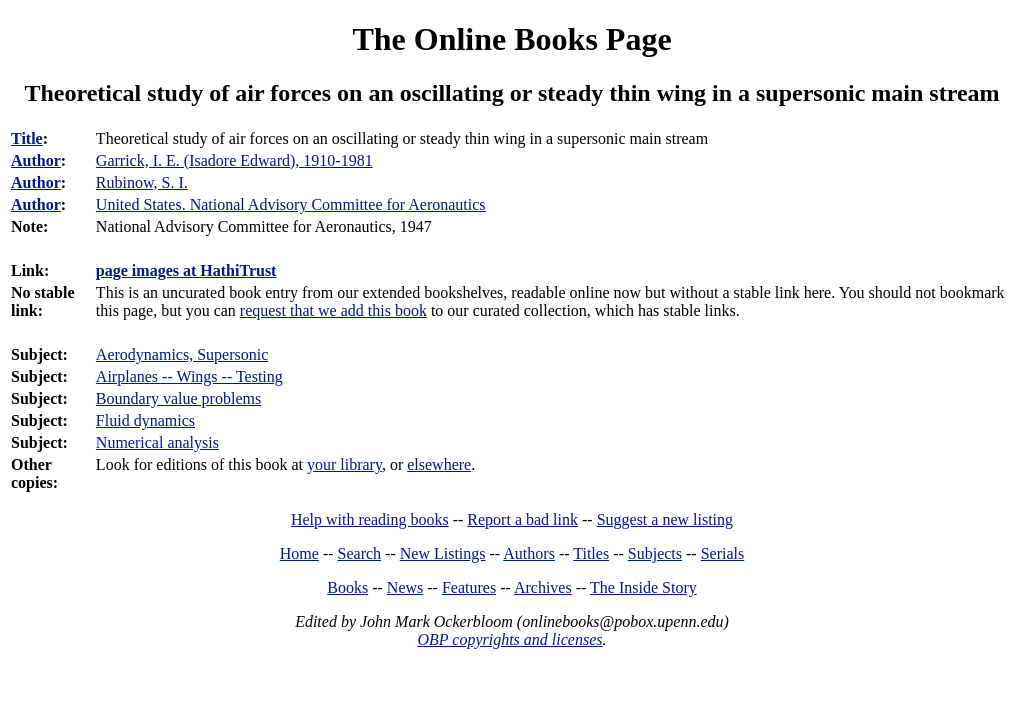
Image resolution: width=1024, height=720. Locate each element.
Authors (529, 553)
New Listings (443, 553)
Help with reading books (370, 519)
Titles (591, 553)
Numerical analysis (157, 442)
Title (27, 138)
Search (360, 553)
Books (347, 587)
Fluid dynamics (145, 420)
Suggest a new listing (665, 519)
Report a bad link (522, 519)
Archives (543, 587)
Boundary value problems (178, 398)
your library (344, 464)
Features (469, 587)
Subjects (655, 553)
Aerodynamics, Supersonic (182, 354)
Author (36, 160)
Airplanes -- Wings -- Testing (189, 376)
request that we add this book (333, 310)
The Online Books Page (511, 39)
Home (299, 553)
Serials (723, 553)
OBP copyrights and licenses (509, 639)
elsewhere (439, 464)
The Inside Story (643, 587)
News (405, 587)
